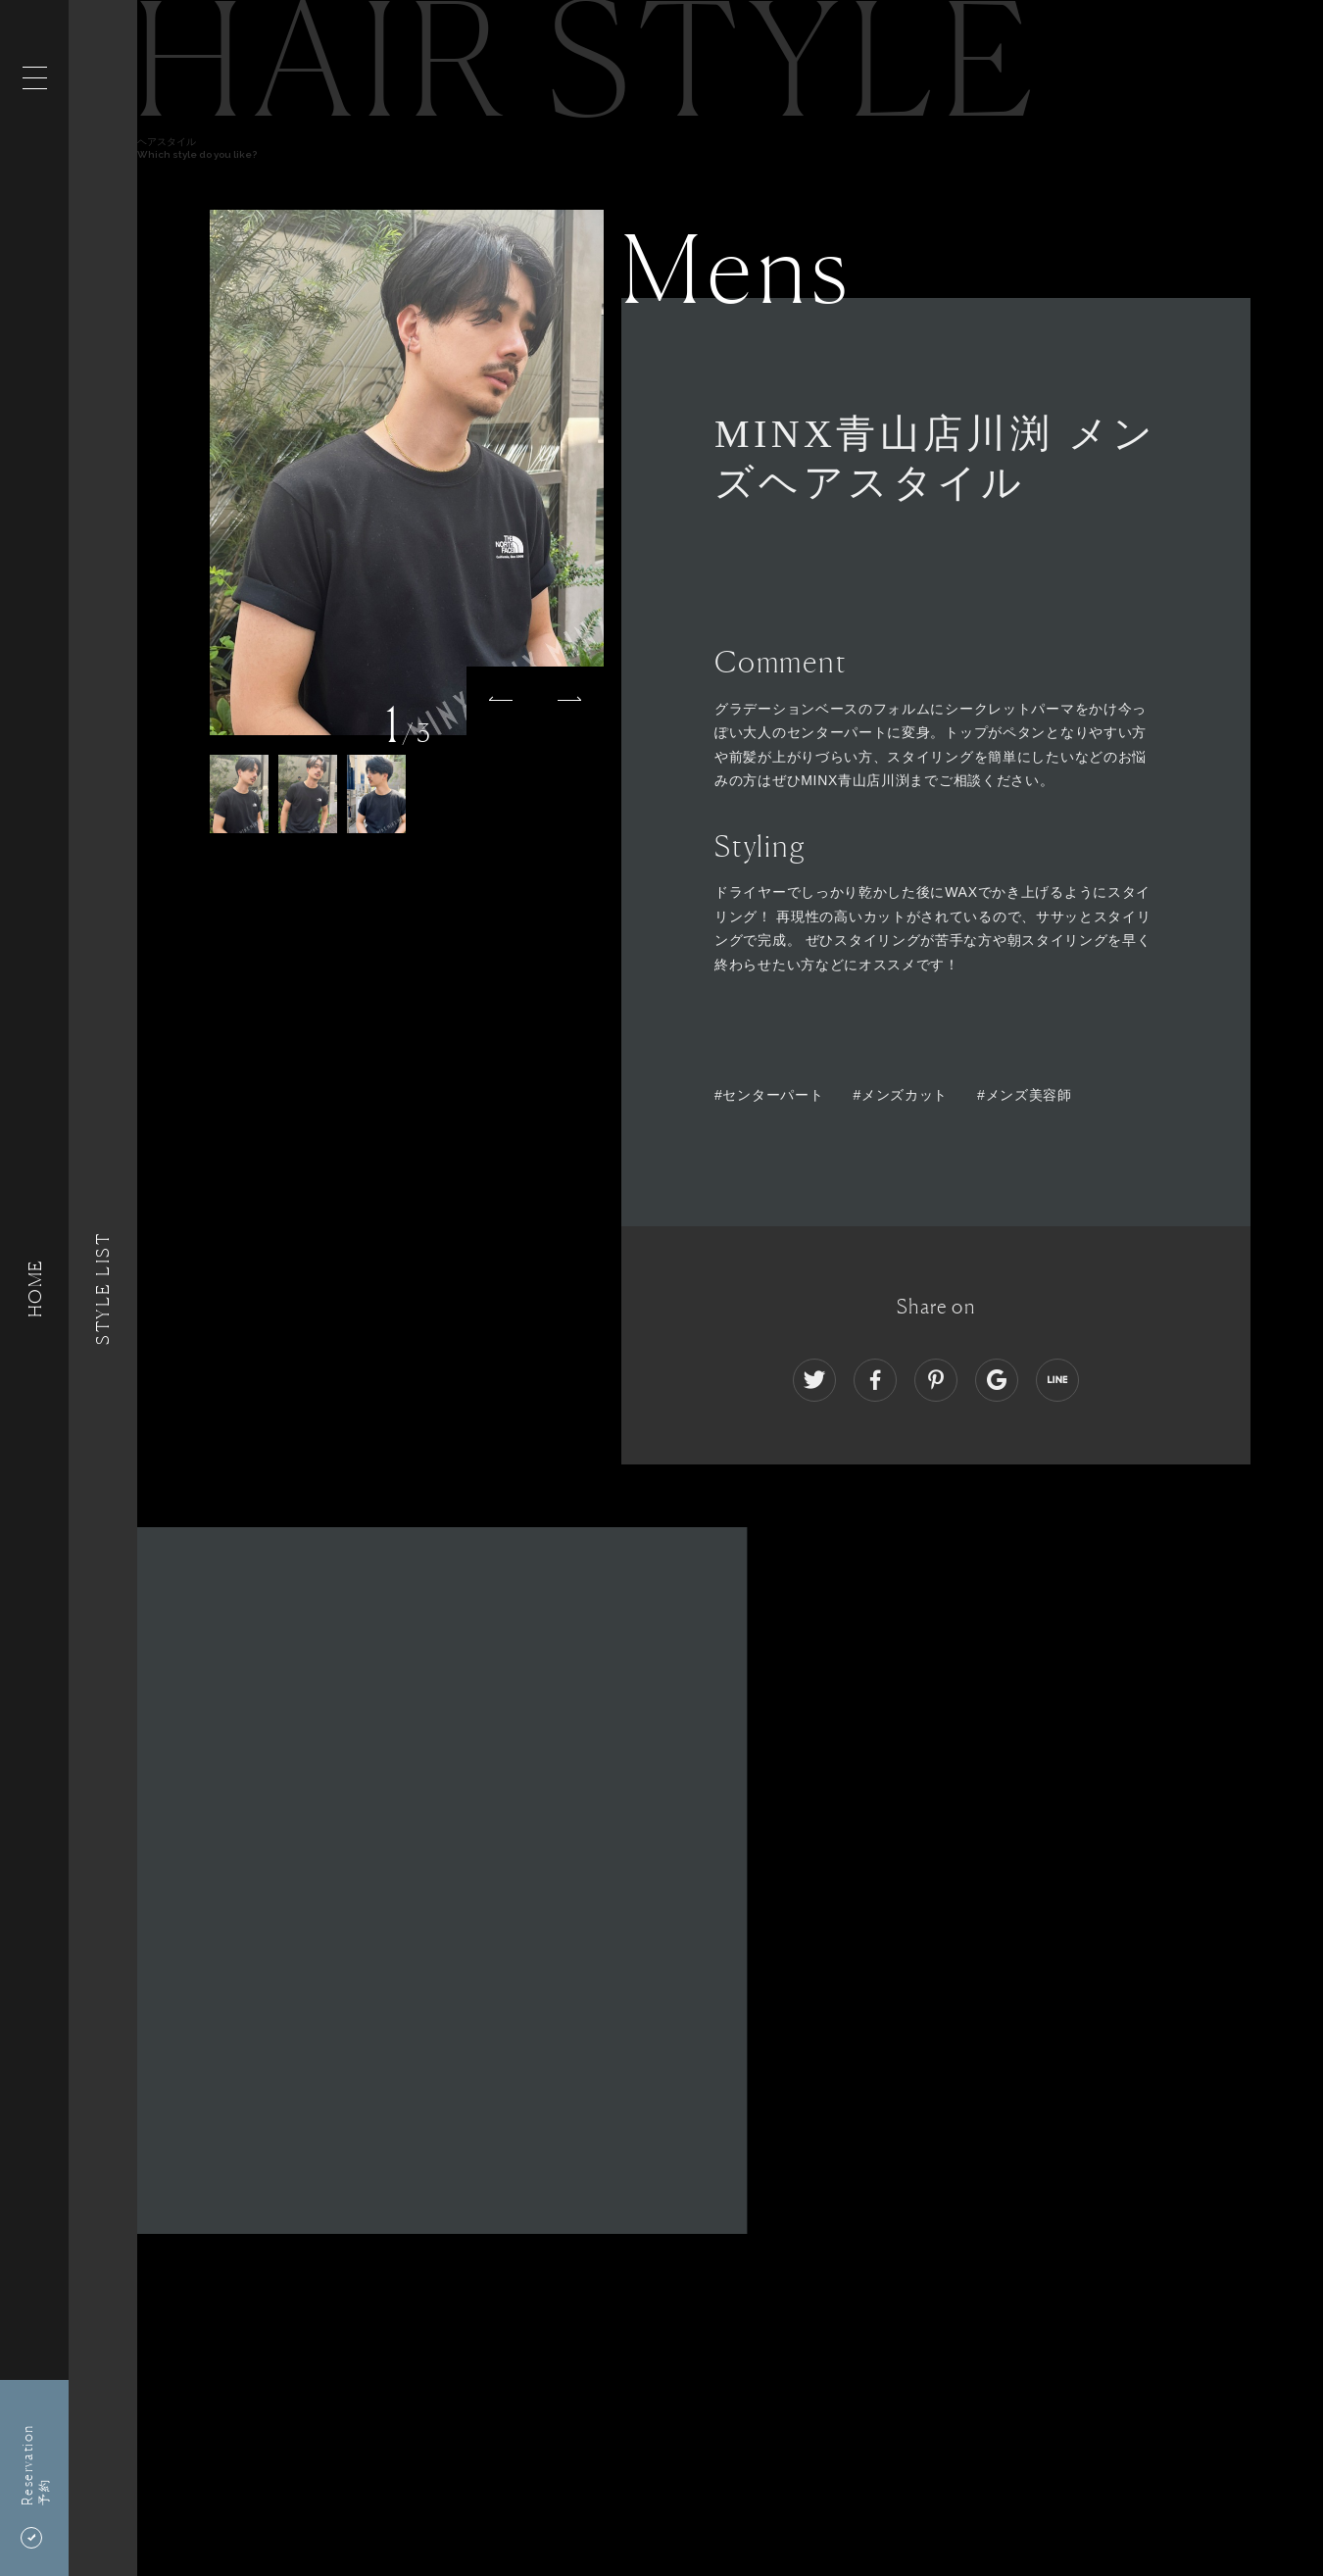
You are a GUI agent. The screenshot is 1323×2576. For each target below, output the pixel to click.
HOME (34, 1287)
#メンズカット (900, 1095)
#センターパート (768, 1095)
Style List (103, 1287)
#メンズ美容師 (1024, 1095)
